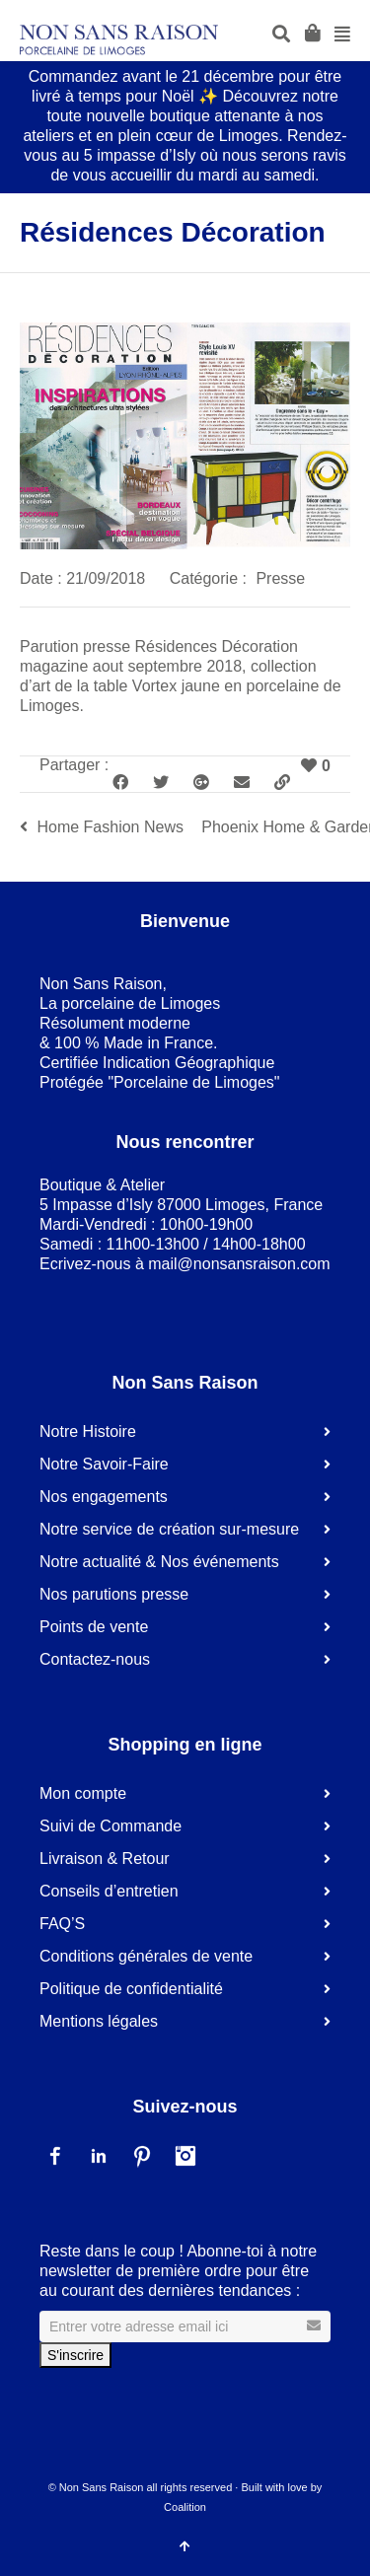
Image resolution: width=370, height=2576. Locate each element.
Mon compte (82, 1793)
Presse (280, 578)
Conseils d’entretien (109, 1891)
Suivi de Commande (110, 1826)
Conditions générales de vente (146, 1956)
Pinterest (142, 2156)
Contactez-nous (94, 1659)
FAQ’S (62, 1923)
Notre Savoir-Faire (104, 1464)
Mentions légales (98, 2021)
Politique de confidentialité (131, 1988)
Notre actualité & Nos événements (159, 1561)
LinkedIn (98, 2156)
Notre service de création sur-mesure (169, 1529)
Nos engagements (103, 1496)
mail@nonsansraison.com (239, 1263)
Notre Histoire (87, 1431)
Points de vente (93, 1626)
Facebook (55, 2156)
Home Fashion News (110, 827)
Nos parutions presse (113, 1594)
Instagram (185, 2156)
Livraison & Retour (104, 1858)
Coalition (185, 2507)
